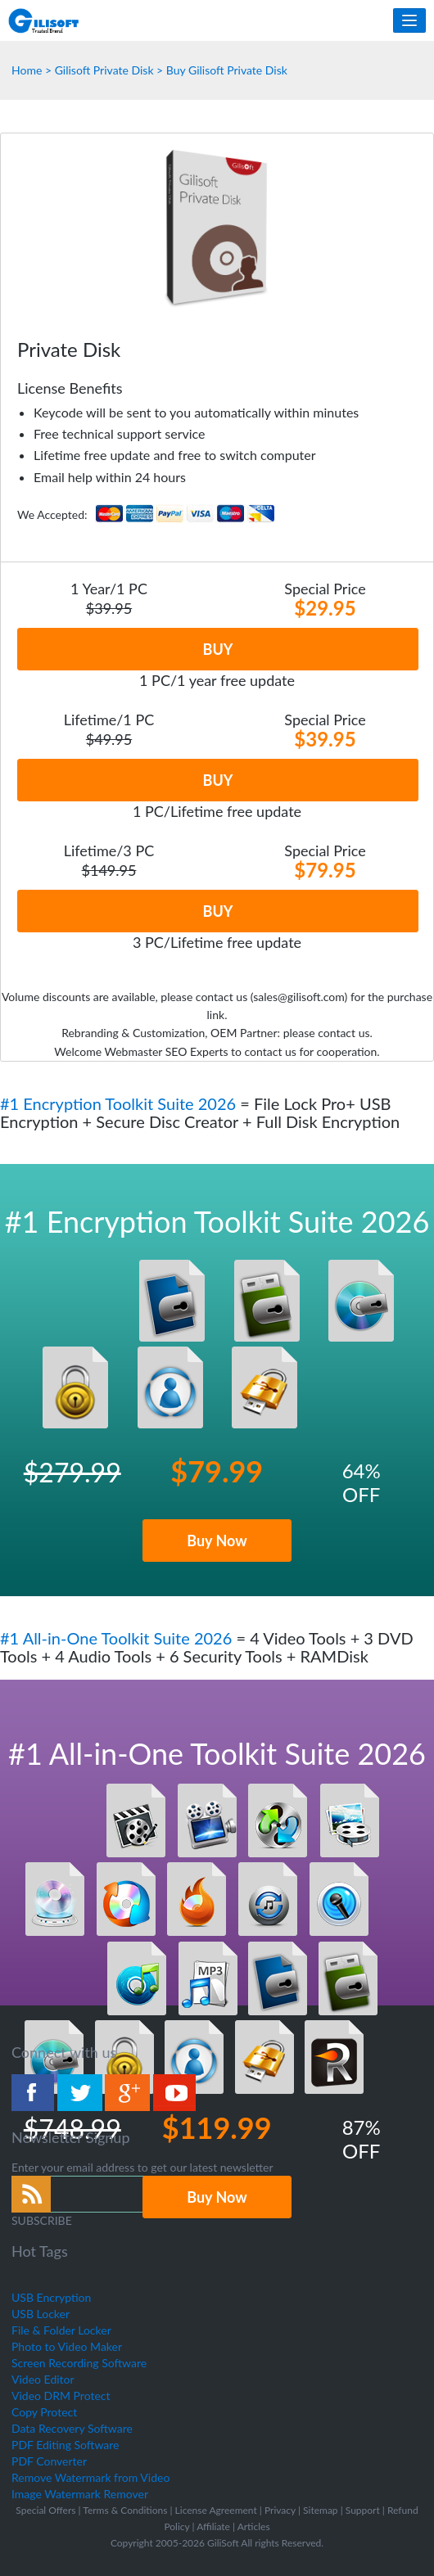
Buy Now (217, 1541)
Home (26, 70)
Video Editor (43, 2379)
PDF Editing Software (65, 2445)
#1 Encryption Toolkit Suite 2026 (120, 1103)
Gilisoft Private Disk (104, 70)
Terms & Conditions (125, 2510)
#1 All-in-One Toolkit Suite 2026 (118, 1638)
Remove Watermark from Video (90, 2477)
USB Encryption (51, 2297)
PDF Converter (49, 2461)
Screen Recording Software (79, 2363)
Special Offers (45, 2510)
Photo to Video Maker (66, 2346)
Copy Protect (44, 2412)
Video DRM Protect (61, 2395)
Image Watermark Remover (79, 2494)
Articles (253, 2526)
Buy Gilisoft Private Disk (226, 70)
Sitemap (320, 2510)
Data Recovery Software (72, 2428)
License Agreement (216, 2510)
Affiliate (213, 2526)
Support (363, 2510)
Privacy (280, 2510)
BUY (218, 649)
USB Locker (40, 2314)
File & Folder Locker (61, 2330)
